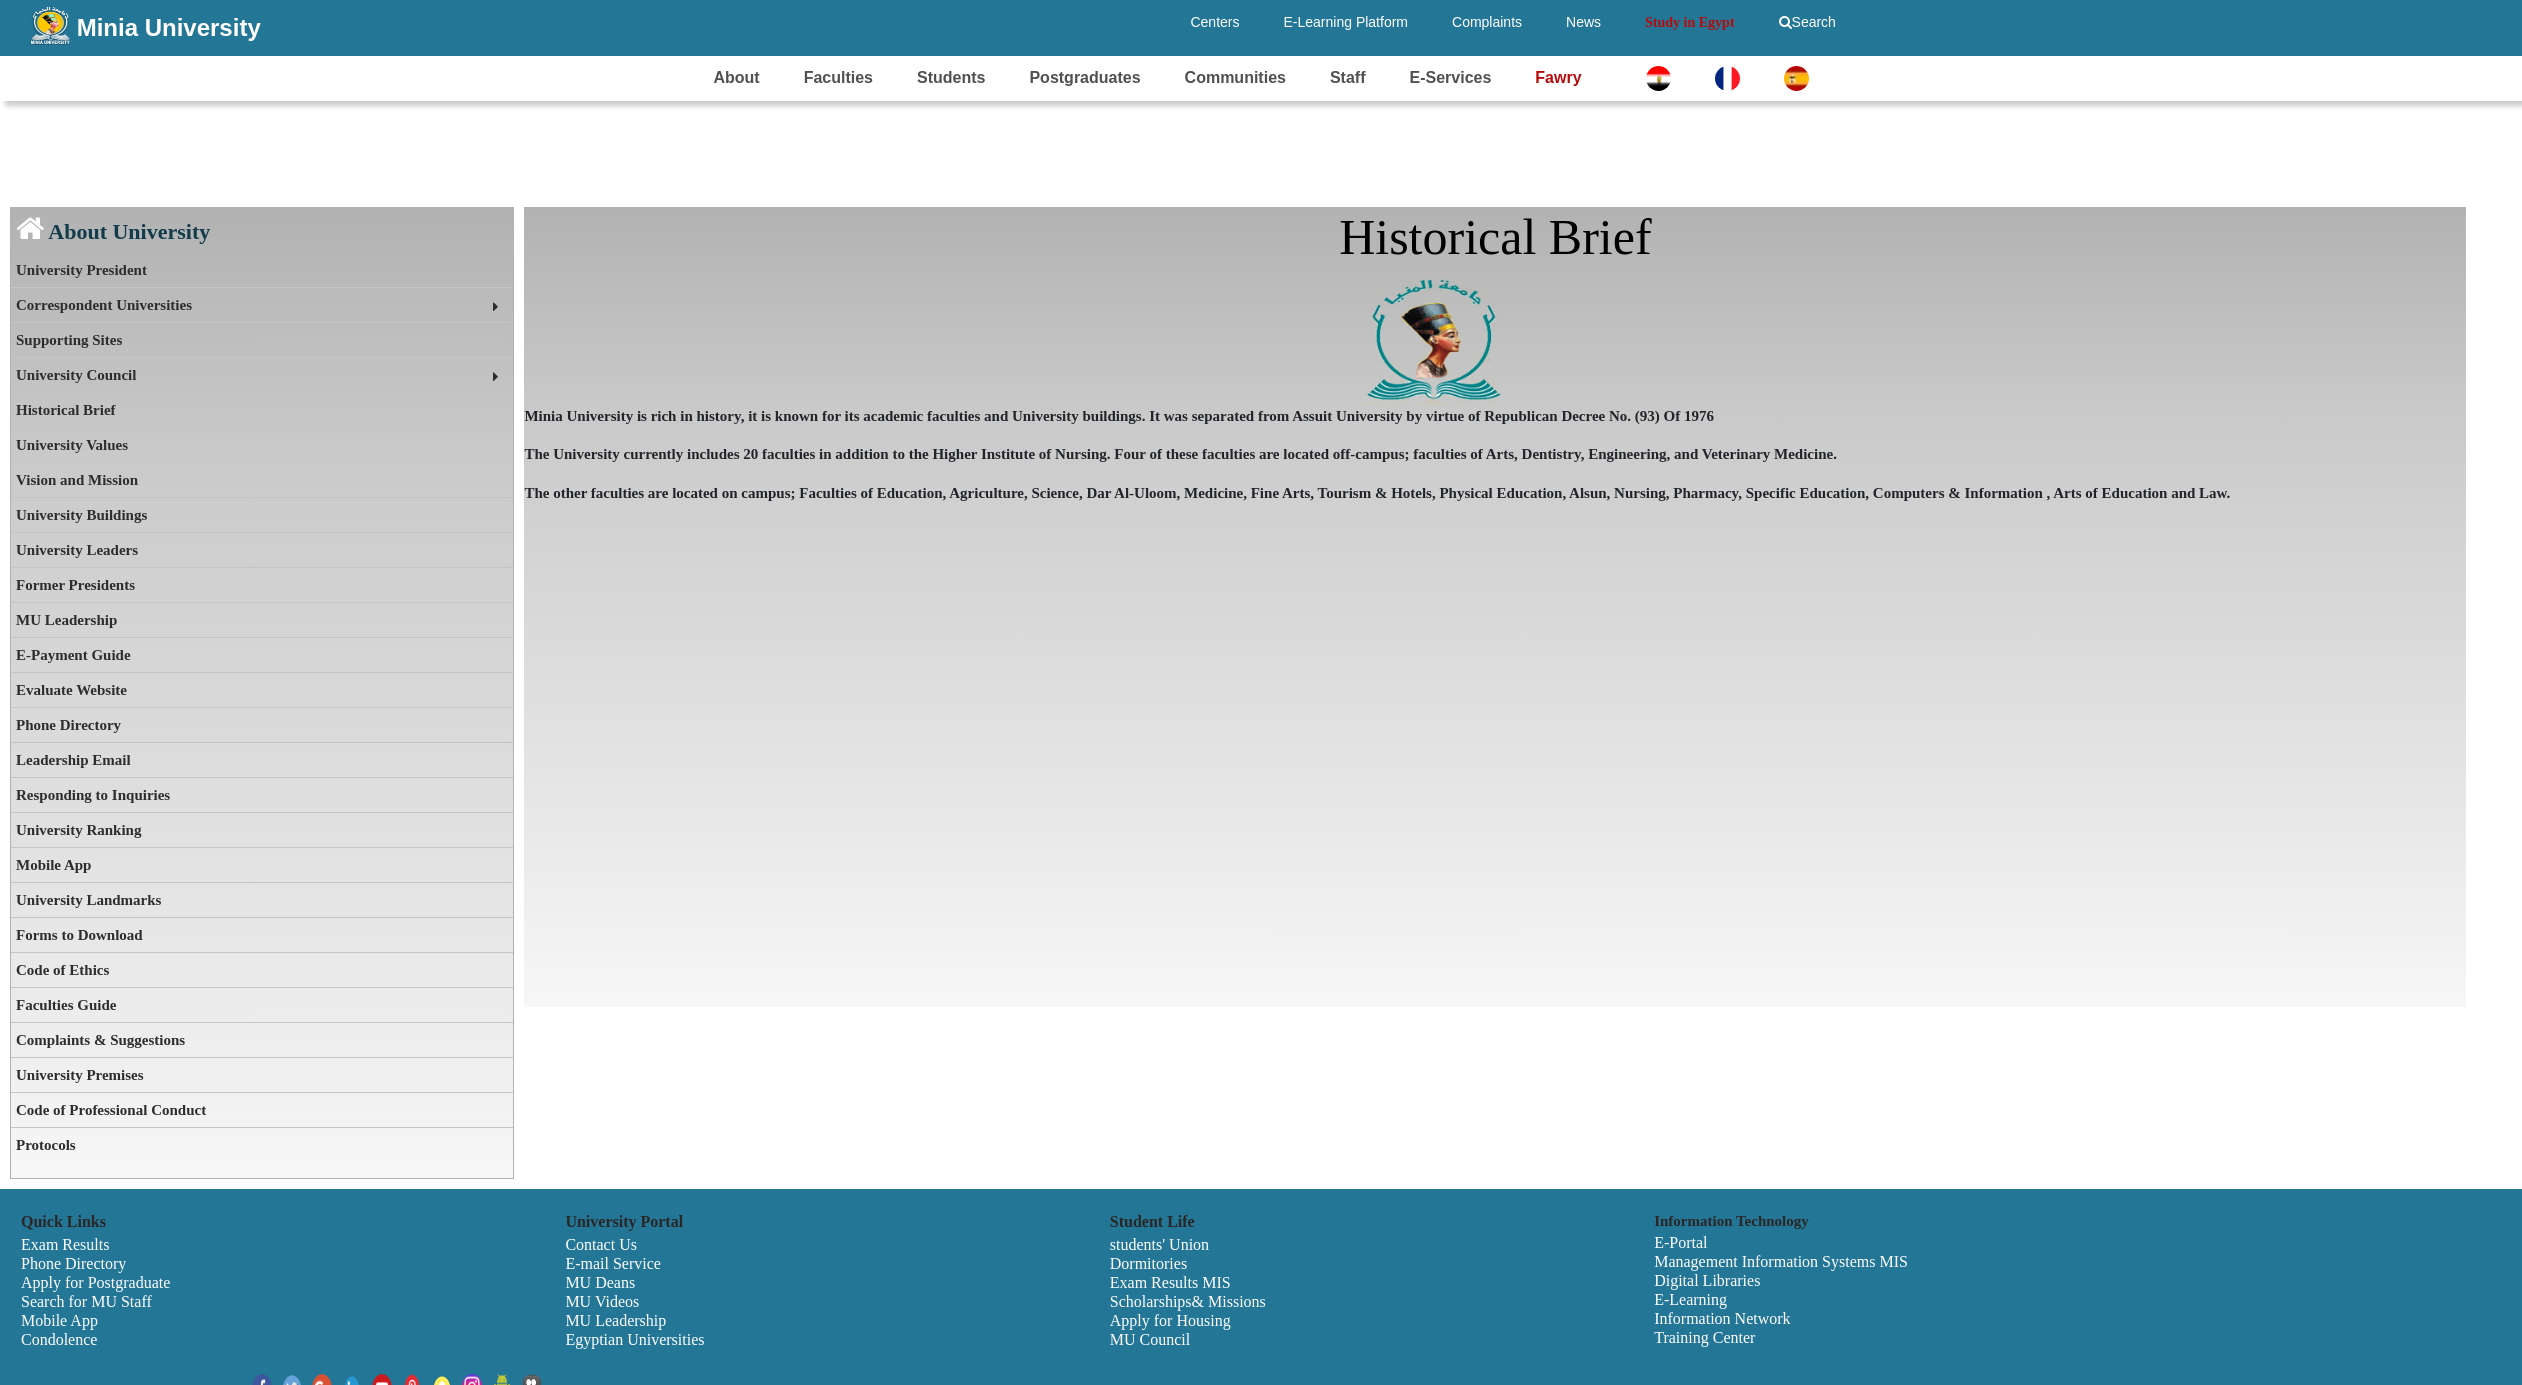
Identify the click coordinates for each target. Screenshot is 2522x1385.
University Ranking (78, 830)
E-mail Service (613, 1263)
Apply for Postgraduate (95, 1282)
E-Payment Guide (73, 655)
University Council (76, 375)
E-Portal (1680, 1242)
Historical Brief (66, 410)
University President (81, 270)
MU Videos (602, 1301)
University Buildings (81, 515)
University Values (72, 445)
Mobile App (53, 865)
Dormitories (1148, 1263)
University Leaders (77, 550)
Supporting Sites (69, 340)
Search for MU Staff (86, 1301)
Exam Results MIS (1170, 1282)
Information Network (1722, 1318)
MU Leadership (66, 620)
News (1583, 22)
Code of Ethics (62, 970)
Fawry (1558, 77)
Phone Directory (68, 725)
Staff (1348, 77)
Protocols (46, 1145)
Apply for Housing (1170, 1320)
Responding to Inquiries (93, 795)
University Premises (80, 1075)
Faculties (838, 77)
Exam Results (65, 1244)
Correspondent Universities (104, 305)
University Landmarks (88, 900)
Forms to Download (79, 935)
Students (951, 77)
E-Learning (1690, 1299)
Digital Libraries (1707, 1280)
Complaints (1487, 22)
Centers (1214, 22)
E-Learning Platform (1346, 22)
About (736, 77)
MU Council (1150, 1339)
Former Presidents (75, 585)
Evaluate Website (71, 690)
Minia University (169, 27)
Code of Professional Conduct (111, 1110)
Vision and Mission (77, 480)
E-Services (1450, 77)
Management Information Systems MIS (1781, 1261)
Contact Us (601, 1244)
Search (1807, 22)
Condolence (59, 1339)
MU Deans (600, 1282)
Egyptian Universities (634, 1339)
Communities (1235, 77)
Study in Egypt (1689, 22)
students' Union (1159, 1244)
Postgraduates (1084, 77)
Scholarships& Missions (1188, 1301)
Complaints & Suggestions (100, 1040)
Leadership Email (73, 760)
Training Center (1704, 1337)
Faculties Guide (66, 1005)
